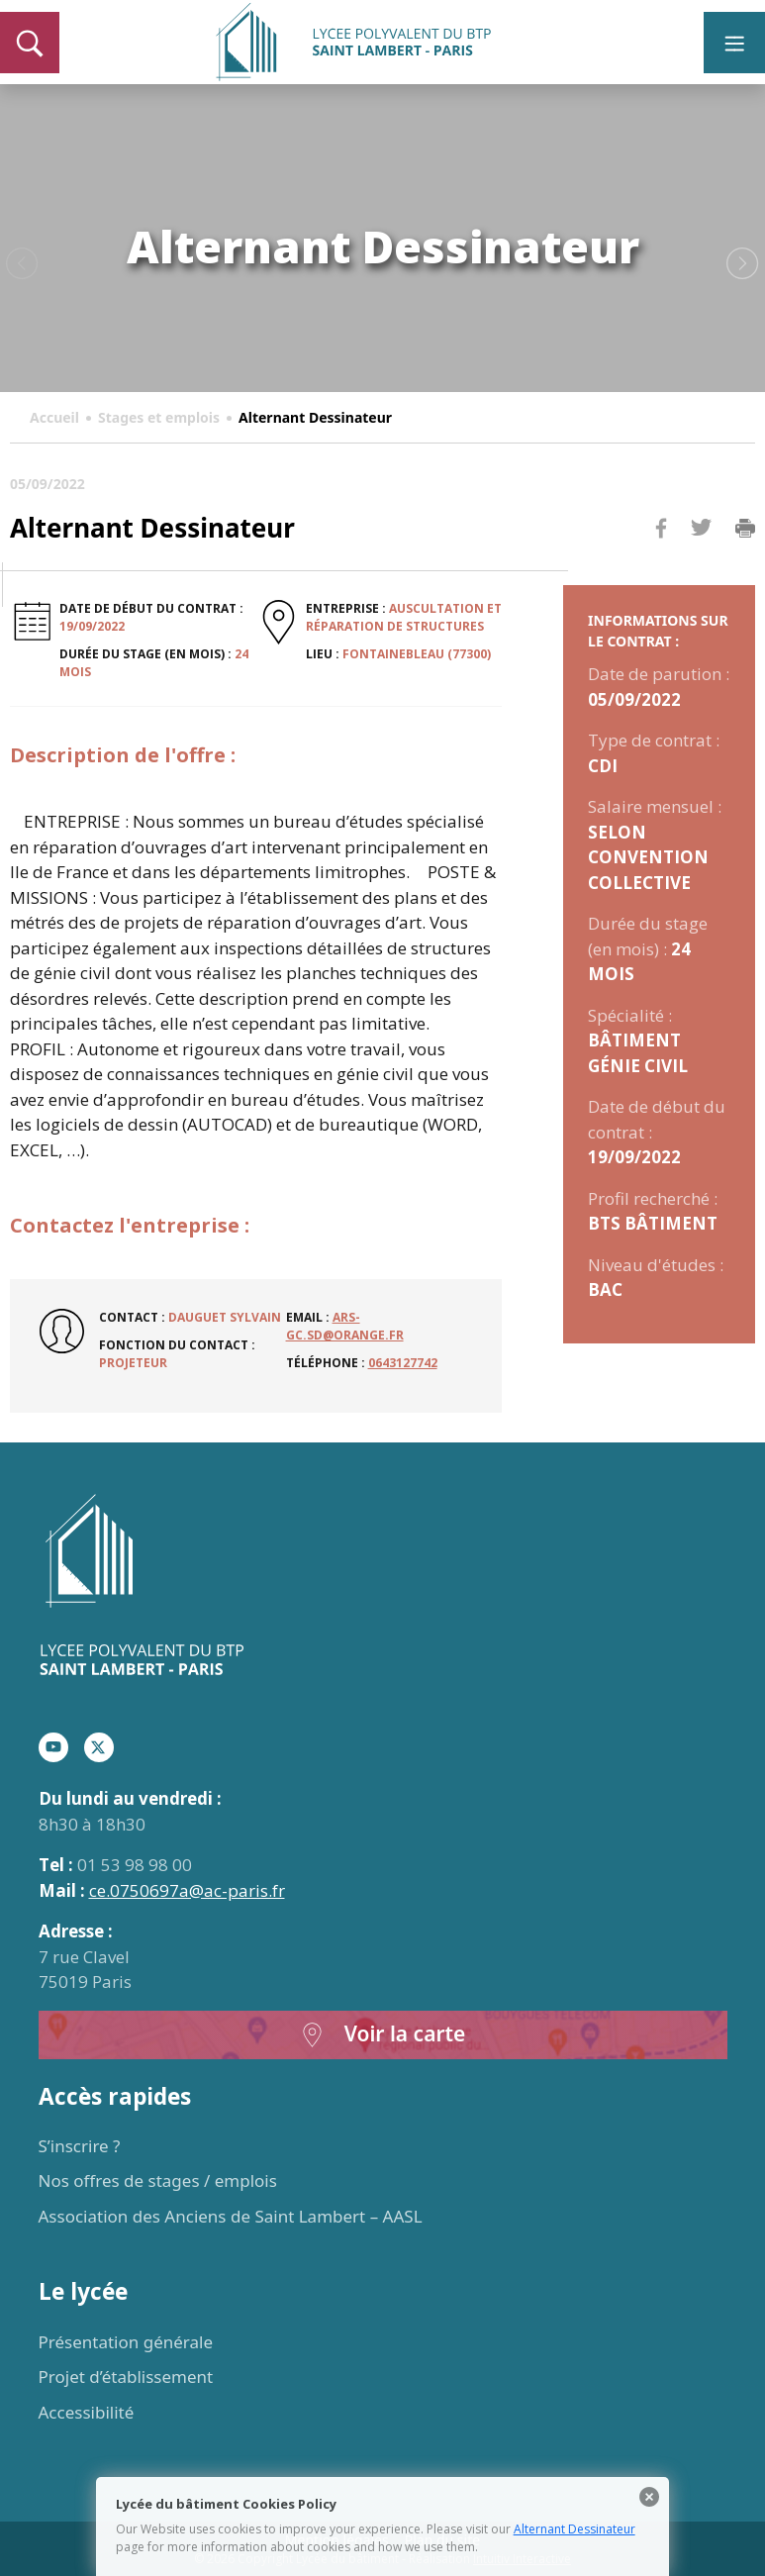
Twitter (700, 559)
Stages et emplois (159, 417)
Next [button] (742, 264)
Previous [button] (22, 264)
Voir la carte (383, 2035)
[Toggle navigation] (734, 42)
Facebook (661, 565)
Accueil (54, 417)
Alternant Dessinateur (574, 2529)
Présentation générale (126, 2341)
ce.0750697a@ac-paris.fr (187, 1890)
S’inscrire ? (80, 2145)
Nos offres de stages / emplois (158, 2180)
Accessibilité (87, 2412)
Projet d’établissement (126, 2376)
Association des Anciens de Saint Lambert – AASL (231, 2216)
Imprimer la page (745, 529)
